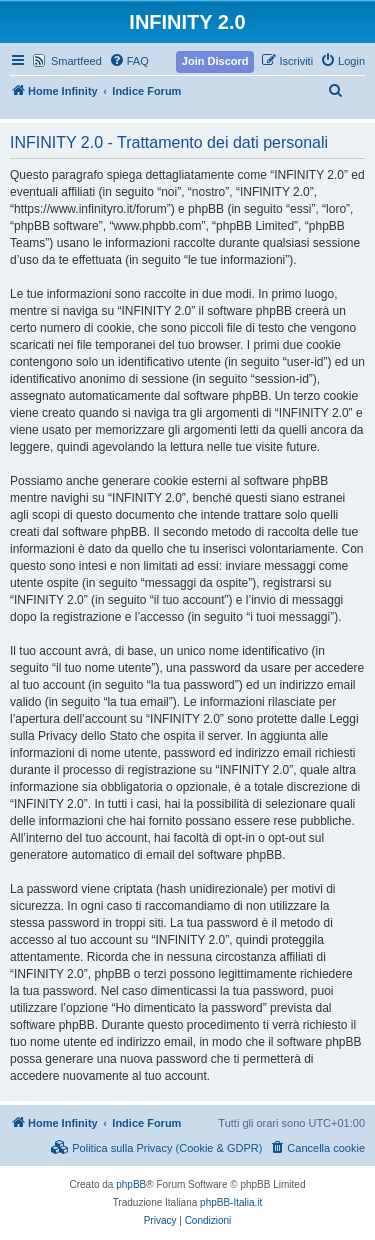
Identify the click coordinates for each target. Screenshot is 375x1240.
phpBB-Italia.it (231, 1202)
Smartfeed (76, 61)
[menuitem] (129, 61)
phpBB (131, 1184)
